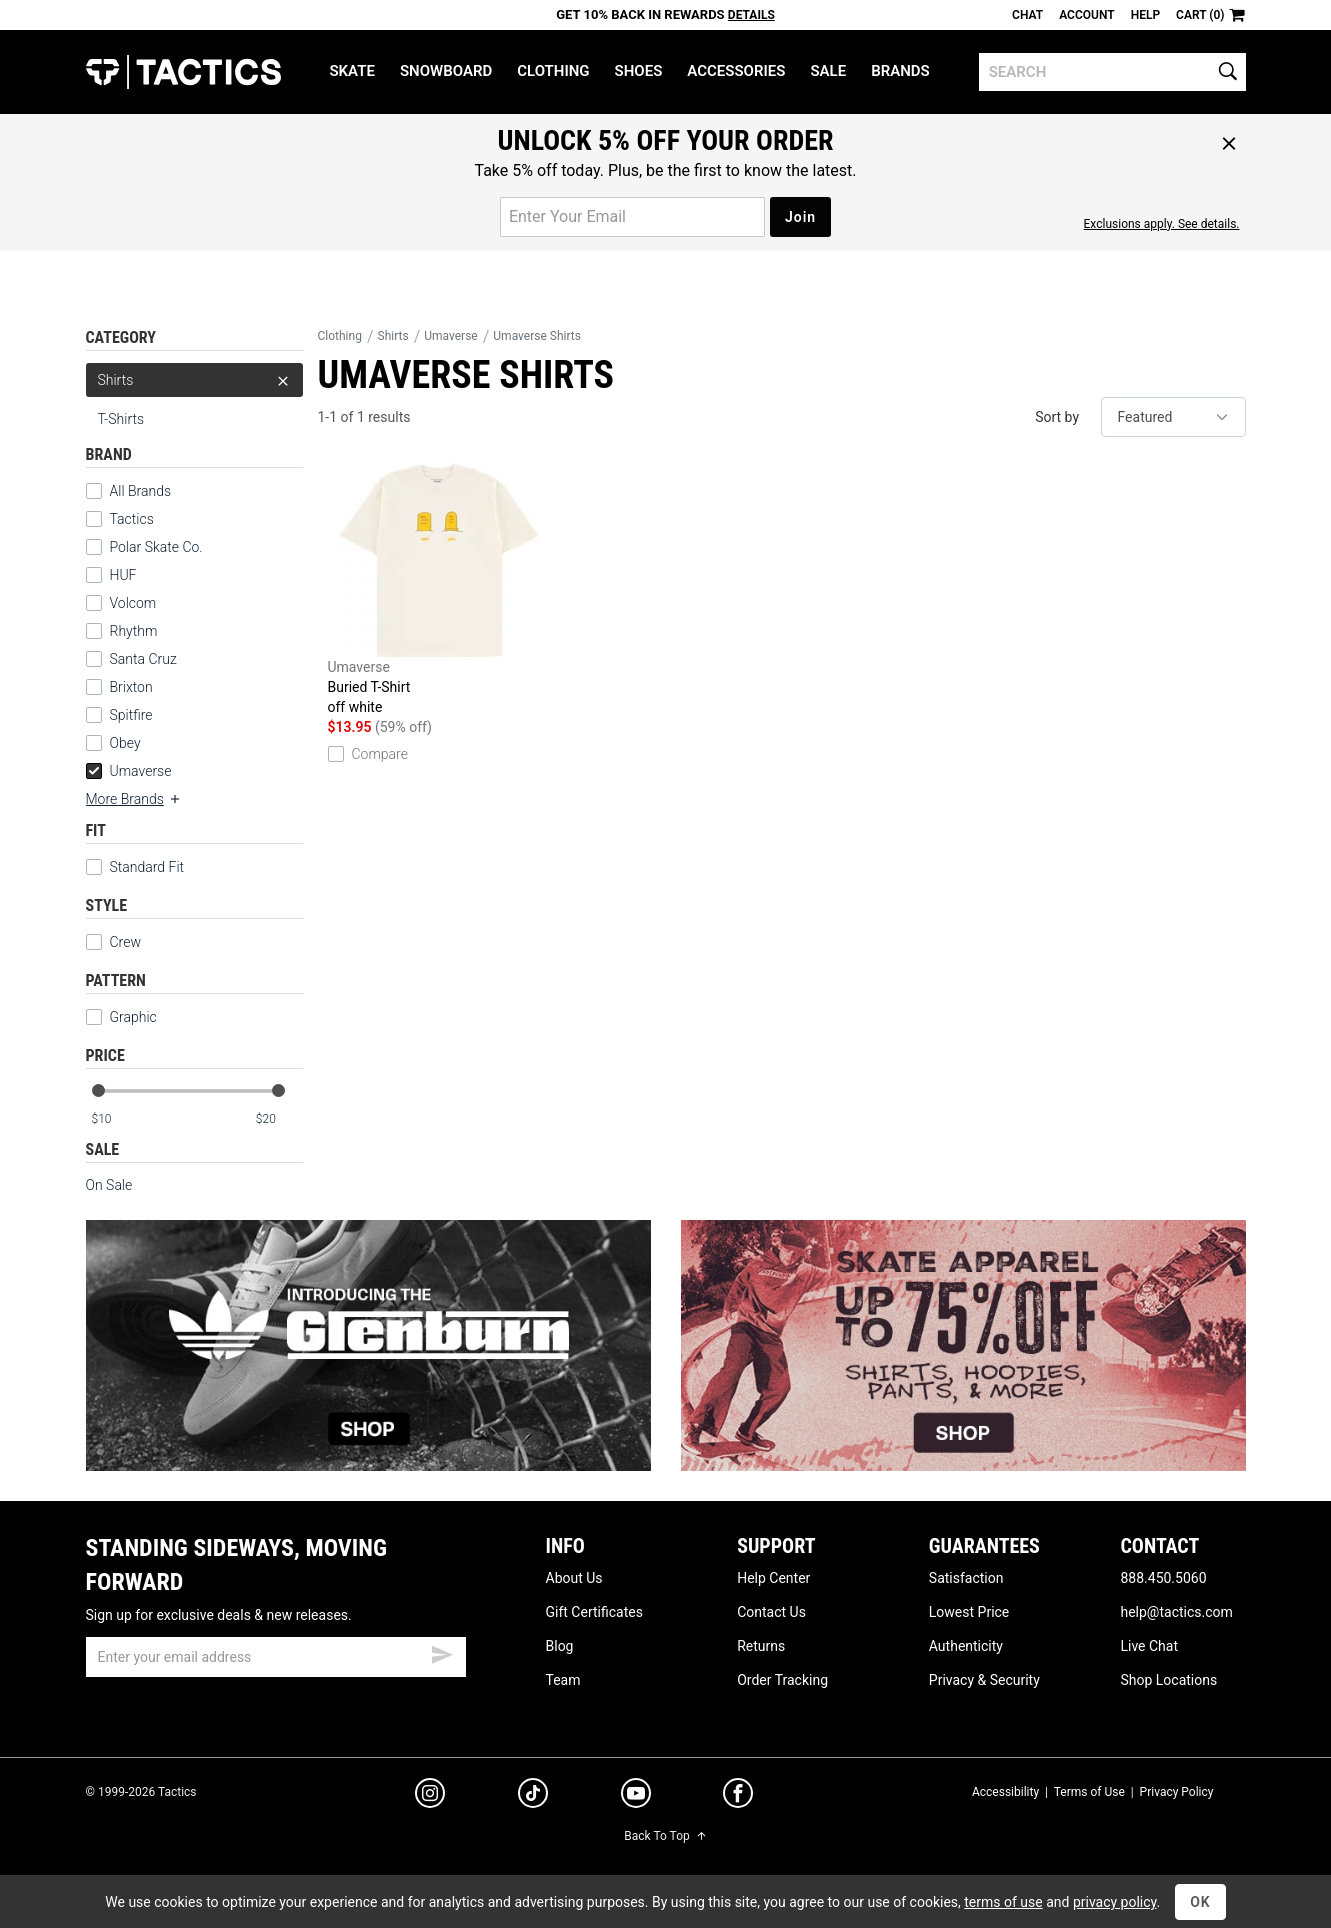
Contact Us (771, 1612)
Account (1086, 15)
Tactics (183, 72)
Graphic (133, 1017)
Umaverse (129, 771)
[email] (276, 1657)
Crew (113, 942)
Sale (828, 71)
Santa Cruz (143, 659)
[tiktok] (533, 1796)
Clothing (553, 71)
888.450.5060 (1163, 1578)
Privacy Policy (1177, 1792)
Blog (560, 1646)
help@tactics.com (1176, 1612)
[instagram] (430, 1796)
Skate (351, 71)
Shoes (639, 71)
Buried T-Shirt (439, 590)
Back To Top (665, 1836)
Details (751, 15)
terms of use (1003, 1902)
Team (563, 1680)
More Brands (134, 799)
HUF (123, 575)
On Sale (109, 1185)
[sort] (1173, 417)
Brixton (131, 687)
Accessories (736, 71)
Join (800, 217)
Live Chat (1149, 1646)
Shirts (194, 380)
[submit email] (442, 1652)
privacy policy (1115, 1902)
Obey (125, 743)
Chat (1027, 15)
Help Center (773, 1578)
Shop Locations (1168, 1680)
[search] (1112, 72)
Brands (900, 71)
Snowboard (446, 71)
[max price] (279, 1119)
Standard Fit (135, 867)
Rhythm (134, 631)
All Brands (141, 491)
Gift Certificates (594, 1612)
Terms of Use (1089, 1792)
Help (1145, 15)
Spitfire (131, 715)
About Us (574, 1578)
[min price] (114, 1119)
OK (1200, 1902)
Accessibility (1005, 1792)
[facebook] (738, 1797)
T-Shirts (121, 419)
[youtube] (636, 1797)
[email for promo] (632, 217)
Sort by (1057, 417)
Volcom (133, 603)
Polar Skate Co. (156, 547)
